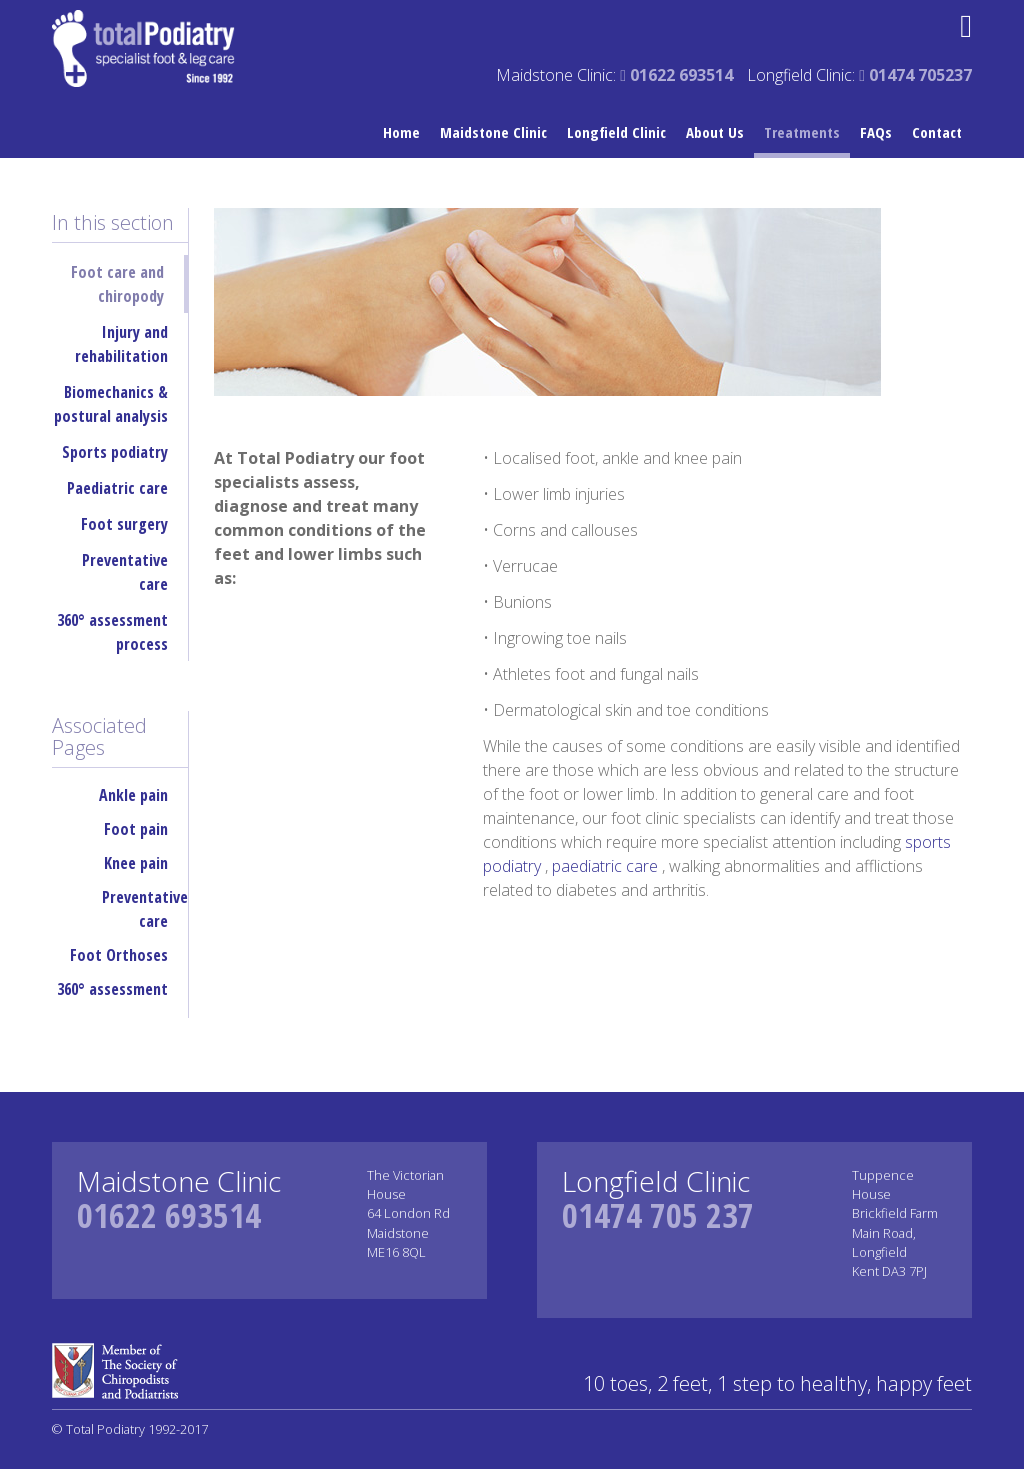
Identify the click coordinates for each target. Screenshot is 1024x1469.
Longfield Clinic (616, 132)
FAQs (876, 132)
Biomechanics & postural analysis (111, 404)
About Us (715, 132)
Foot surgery (124, 524)
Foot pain (136, 829)
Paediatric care (117, 488)
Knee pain (136, 863)
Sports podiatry (115, 452)
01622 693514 (169, 1215)
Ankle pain (133, 795)
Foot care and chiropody (117, 284)
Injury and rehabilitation (121, 344)
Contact (937, 132)
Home (401, 132)
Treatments (802, 132)
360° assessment (112, 989)
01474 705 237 (658, 1215)
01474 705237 (915, 75)
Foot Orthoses (119, 955)
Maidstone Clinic (493, 132)
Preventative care (125, 572)
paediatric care (607, 866)
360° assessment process (112, 632)
